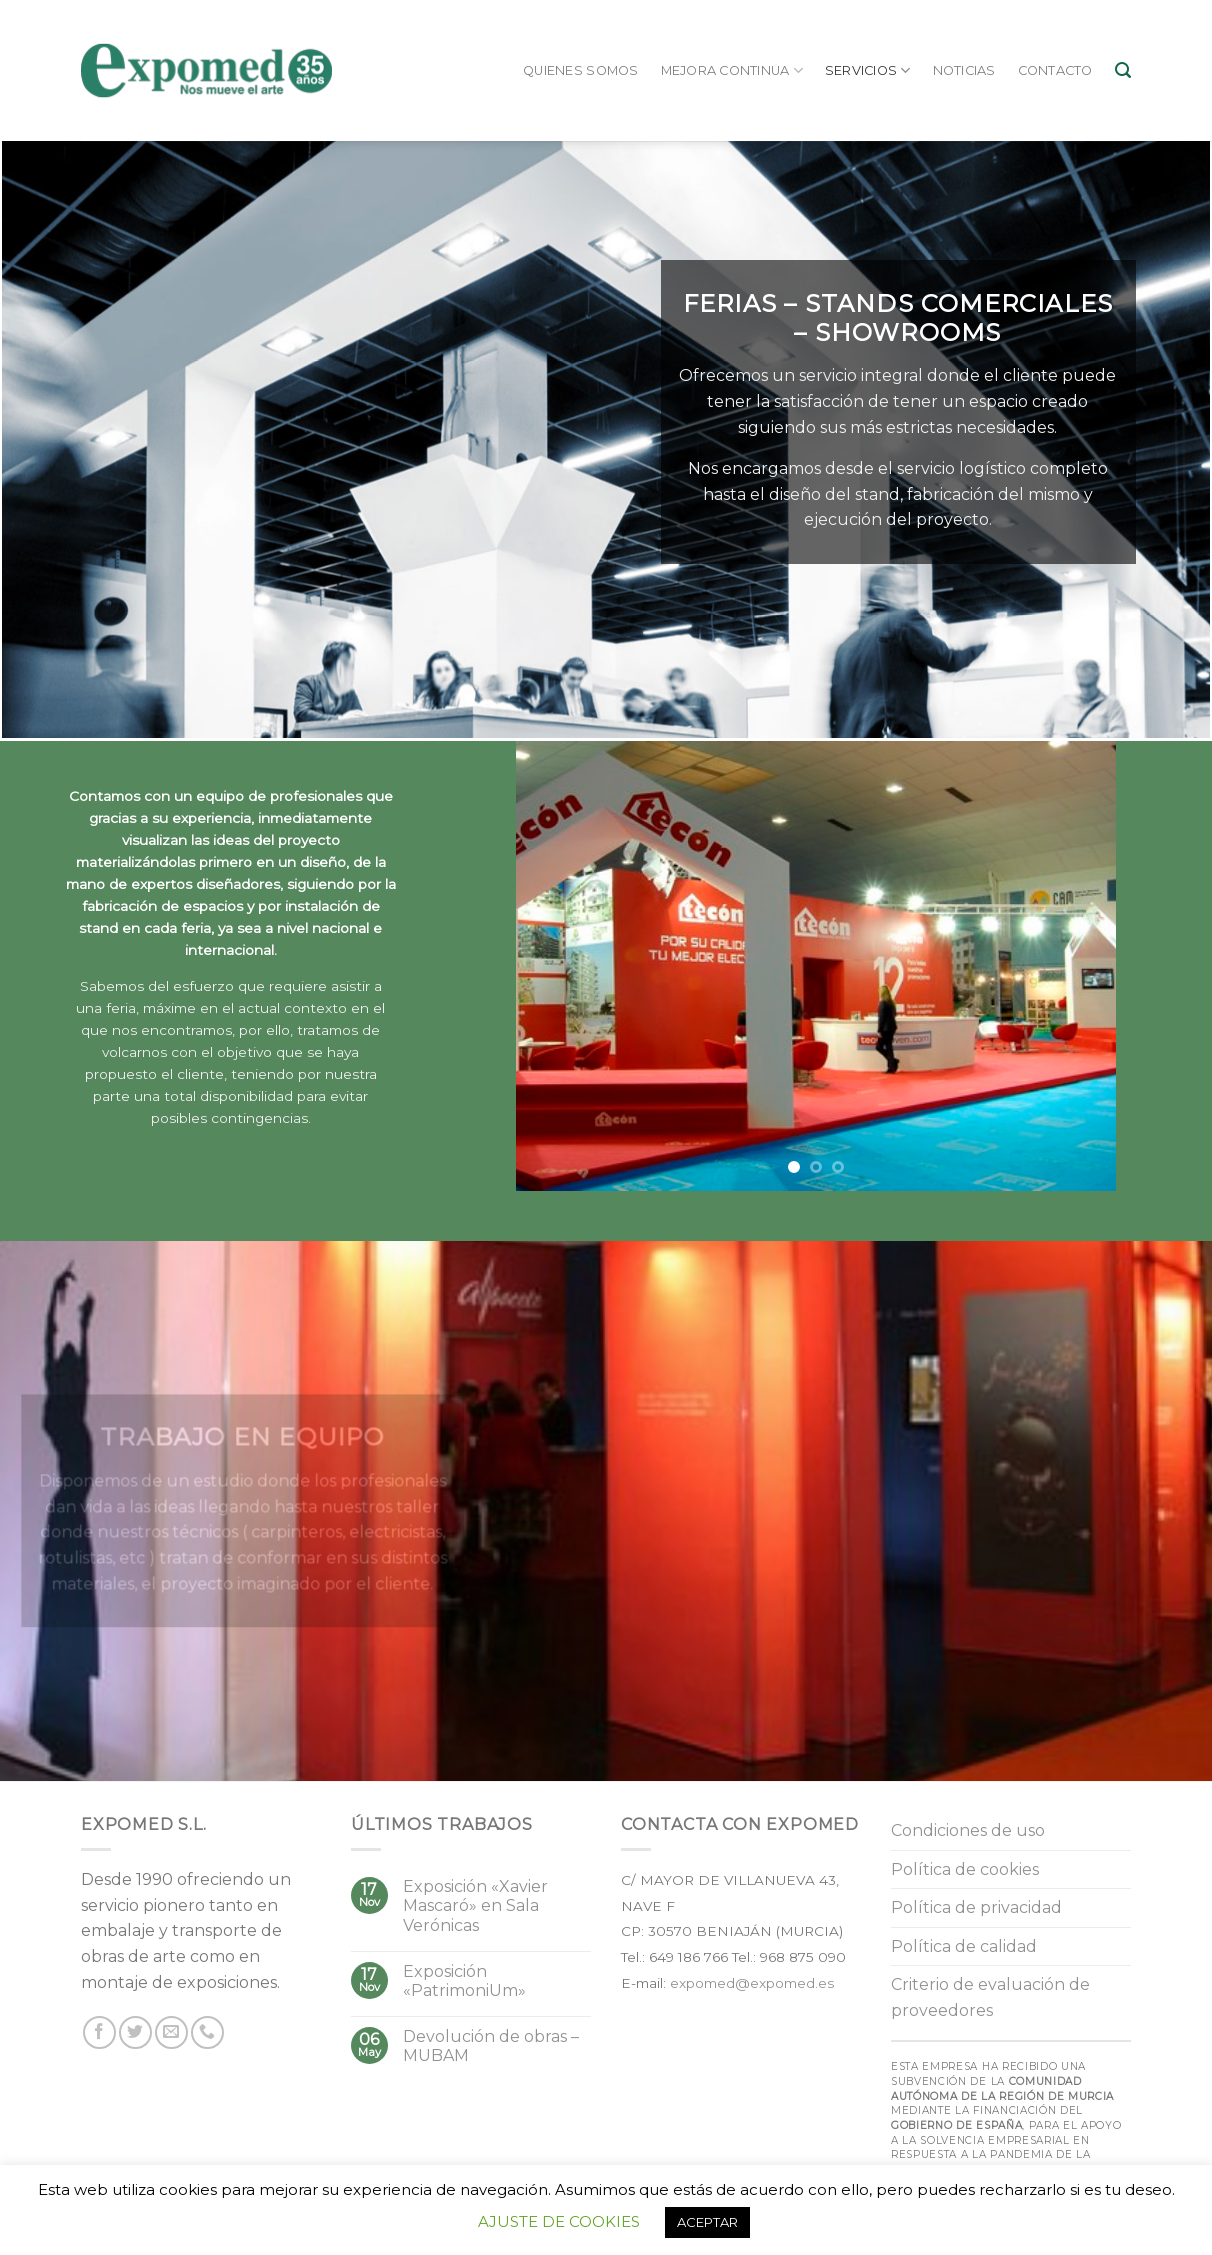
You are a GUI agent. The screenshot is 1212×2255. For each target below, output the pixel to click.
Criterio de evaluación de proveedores (990, 1997)
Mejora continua (732, 70)
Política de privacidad (976, 1907)
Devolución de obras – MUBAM (491, 2046)
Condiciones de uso (968, 1830)
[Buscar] (1123, 70)
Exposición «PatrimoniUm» (464, 1981)
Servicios (868, 70)
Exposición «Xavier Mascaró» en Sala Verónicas (475, 1905)
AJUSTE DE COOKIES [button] (559, 2221)
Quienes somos (580, 70)
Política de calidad (964, 1946)
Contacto (1055, 70)
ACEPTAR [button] (707, 2222)
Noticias (964, 70)
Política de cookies (965, 1869)
